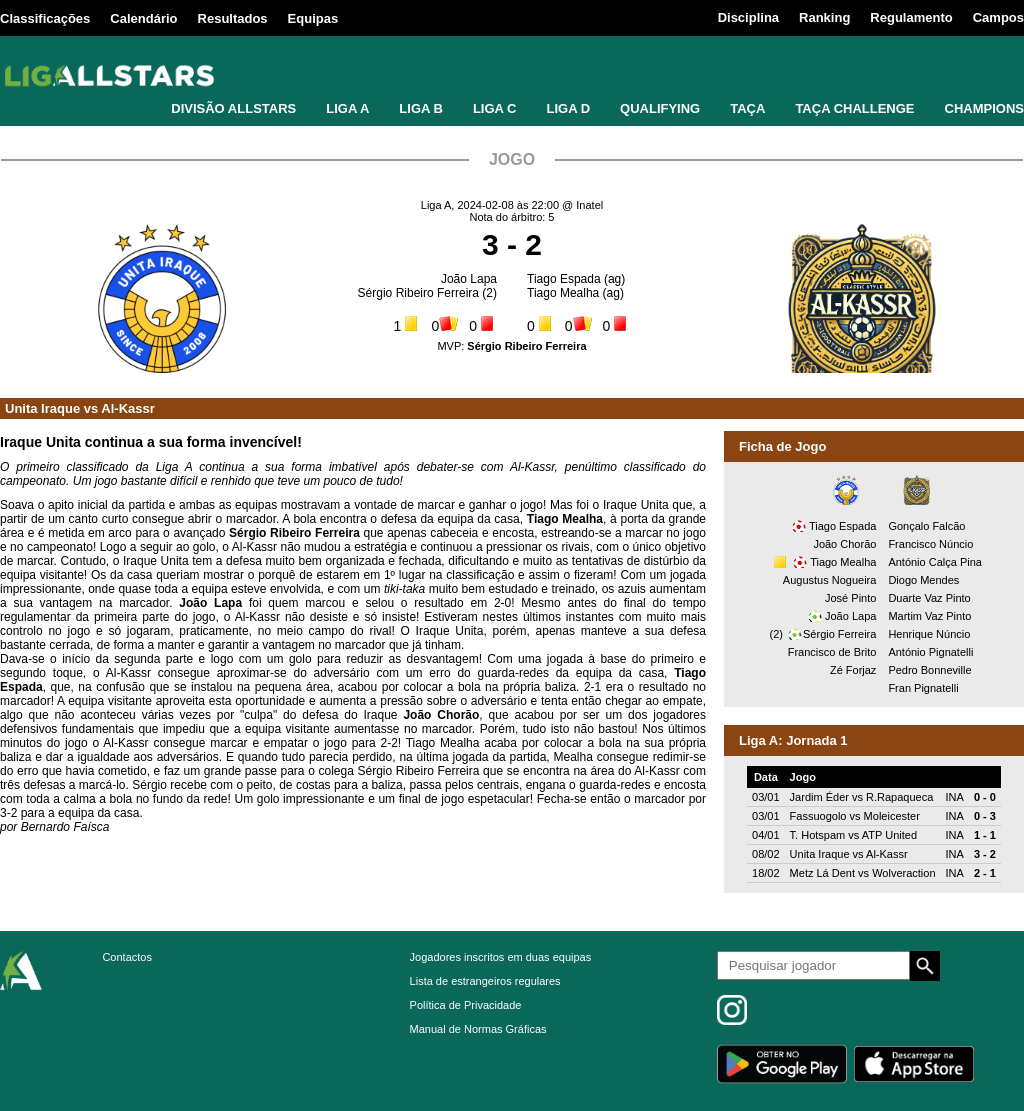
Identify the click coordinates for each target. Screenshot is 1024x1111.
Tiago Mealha (563, 293)
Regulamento (911, 17)
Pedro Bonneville (929, 670)
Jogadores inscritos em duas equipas (501, 957)
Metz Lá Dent (822, 873)
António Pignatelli (930, 652)
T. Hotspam (818, 835)
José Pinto (850, 598)
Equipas (313, 18)
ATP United (889, 835)
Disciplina (748, 17)
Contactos (127, 957)
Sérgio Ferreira (839, 634)
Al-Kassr (127, 408)
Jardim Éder (819, 797)
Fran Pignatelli (923, 688)
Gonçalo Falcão (926, 526)
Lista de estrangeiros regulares (485, 981)
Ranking (824, 17)
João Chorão (844, 544)
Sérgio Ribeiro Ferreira (418, 293)
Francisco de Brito (832, 652)
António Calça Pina (935, 562)
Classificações (45, 18)
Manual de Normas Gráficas (478, 1029)
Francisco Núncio (930, 544)
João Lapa (469, 279)
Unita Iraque (42, 408)
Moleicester (892, 816)
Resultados (233, 18)
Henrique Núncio (929, 634)
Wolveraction (903, 873)
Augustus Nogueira (830, 580)
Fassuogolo (818, 816)
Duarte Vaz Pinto (929, 598)
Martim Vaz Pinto (929, 616)
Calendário (143, 18)
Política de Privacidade (466, 1005)
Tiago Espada (564, 279)
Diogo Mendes (923, 580)
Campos (998, 17)
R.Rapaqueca (899, 797)
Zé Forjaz (853, 670)
